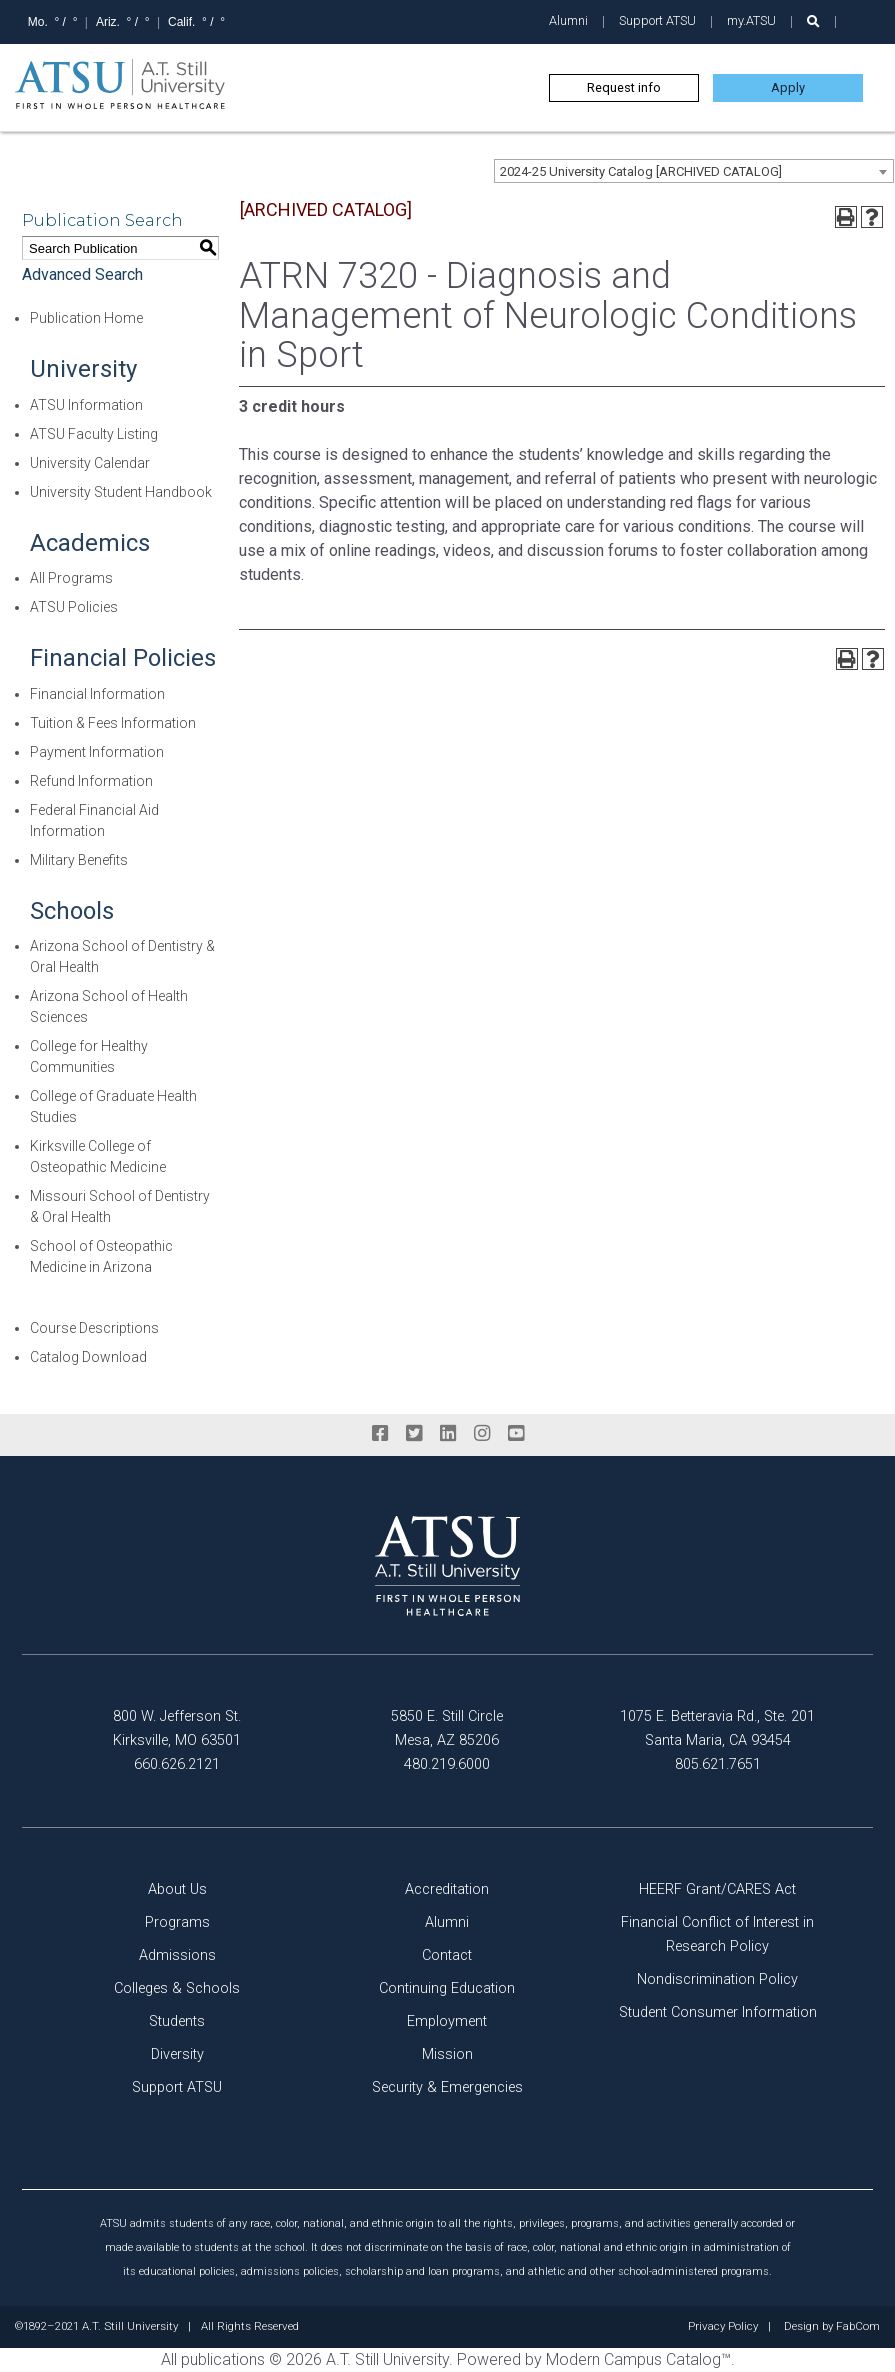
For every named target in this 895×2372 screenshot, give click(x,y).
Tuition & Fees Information (113, 723)
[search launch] (813, 21)
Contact (447, 1955)
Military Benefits (79, 860)
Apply (788, 87)
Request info (624, 87)
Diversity (177, 2054)
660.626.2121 (177, 1764)
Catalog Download (88, 1357)
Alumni (568, 20)
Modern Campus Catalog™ (638, 2359)
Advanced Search (82, 274)
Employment (447, 2021)
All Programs (71, 578)
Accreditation (447, 1889)
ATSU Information (86, 405)
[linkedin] (448, 1434)
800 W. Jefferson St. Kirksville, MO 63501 (177, 1728)
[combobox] (694, 171)
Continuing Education (447, 1988)
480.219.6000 (447, 1764)
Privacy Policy (723, 2327)
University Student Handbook (121, 492)
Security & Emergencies (447, 2087)
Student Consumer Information (718, 2012)
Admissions (177, 1955)
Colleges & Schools (177, 1988)
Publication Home (86, 318)
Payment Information (97, 752)
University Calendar (90, 463)
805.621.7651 (718, 1764)
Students (177, 2021)
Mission (447, 2054)
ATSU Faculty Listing (94, 434)
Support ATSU (657, 20)
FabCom (858, 2327)
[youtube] (516, 1434)
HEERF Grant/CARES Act (717, 1889)
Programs (177, 1922)
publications (223, 2359)
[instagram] (482, 1434)
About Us (177, 1889)
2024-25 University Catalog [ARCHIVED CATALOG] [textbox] (641, 171)
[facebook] (380, 1434)
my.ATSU (751, 20)
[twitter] (414, 1434)
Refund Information (91, 781)
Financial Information (97, 694)
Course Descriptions (94, 1328)
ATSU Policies (74, 607)
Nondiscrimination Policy (717, 1979)
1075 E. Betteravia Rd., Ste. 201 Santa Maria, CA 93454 (717, 1728)
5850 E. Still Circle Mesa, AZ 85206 (447, 1728)
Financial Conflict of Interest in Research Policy (717, 1934)
